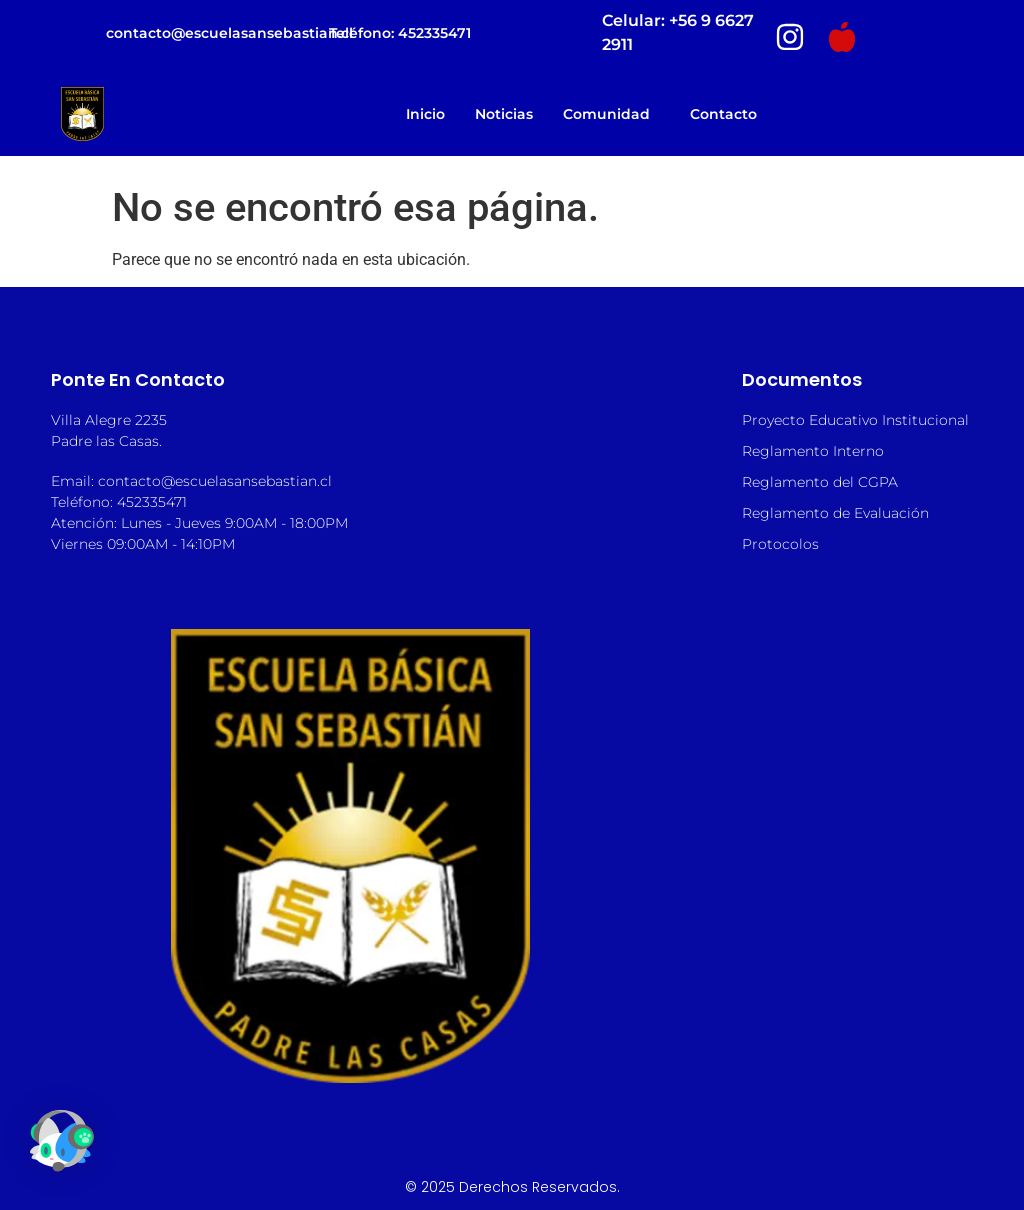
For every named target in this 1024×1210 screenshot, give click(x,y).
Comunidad (611, 114)
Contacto (723, 114)
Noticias (504, 114)
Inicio (425, 114)
